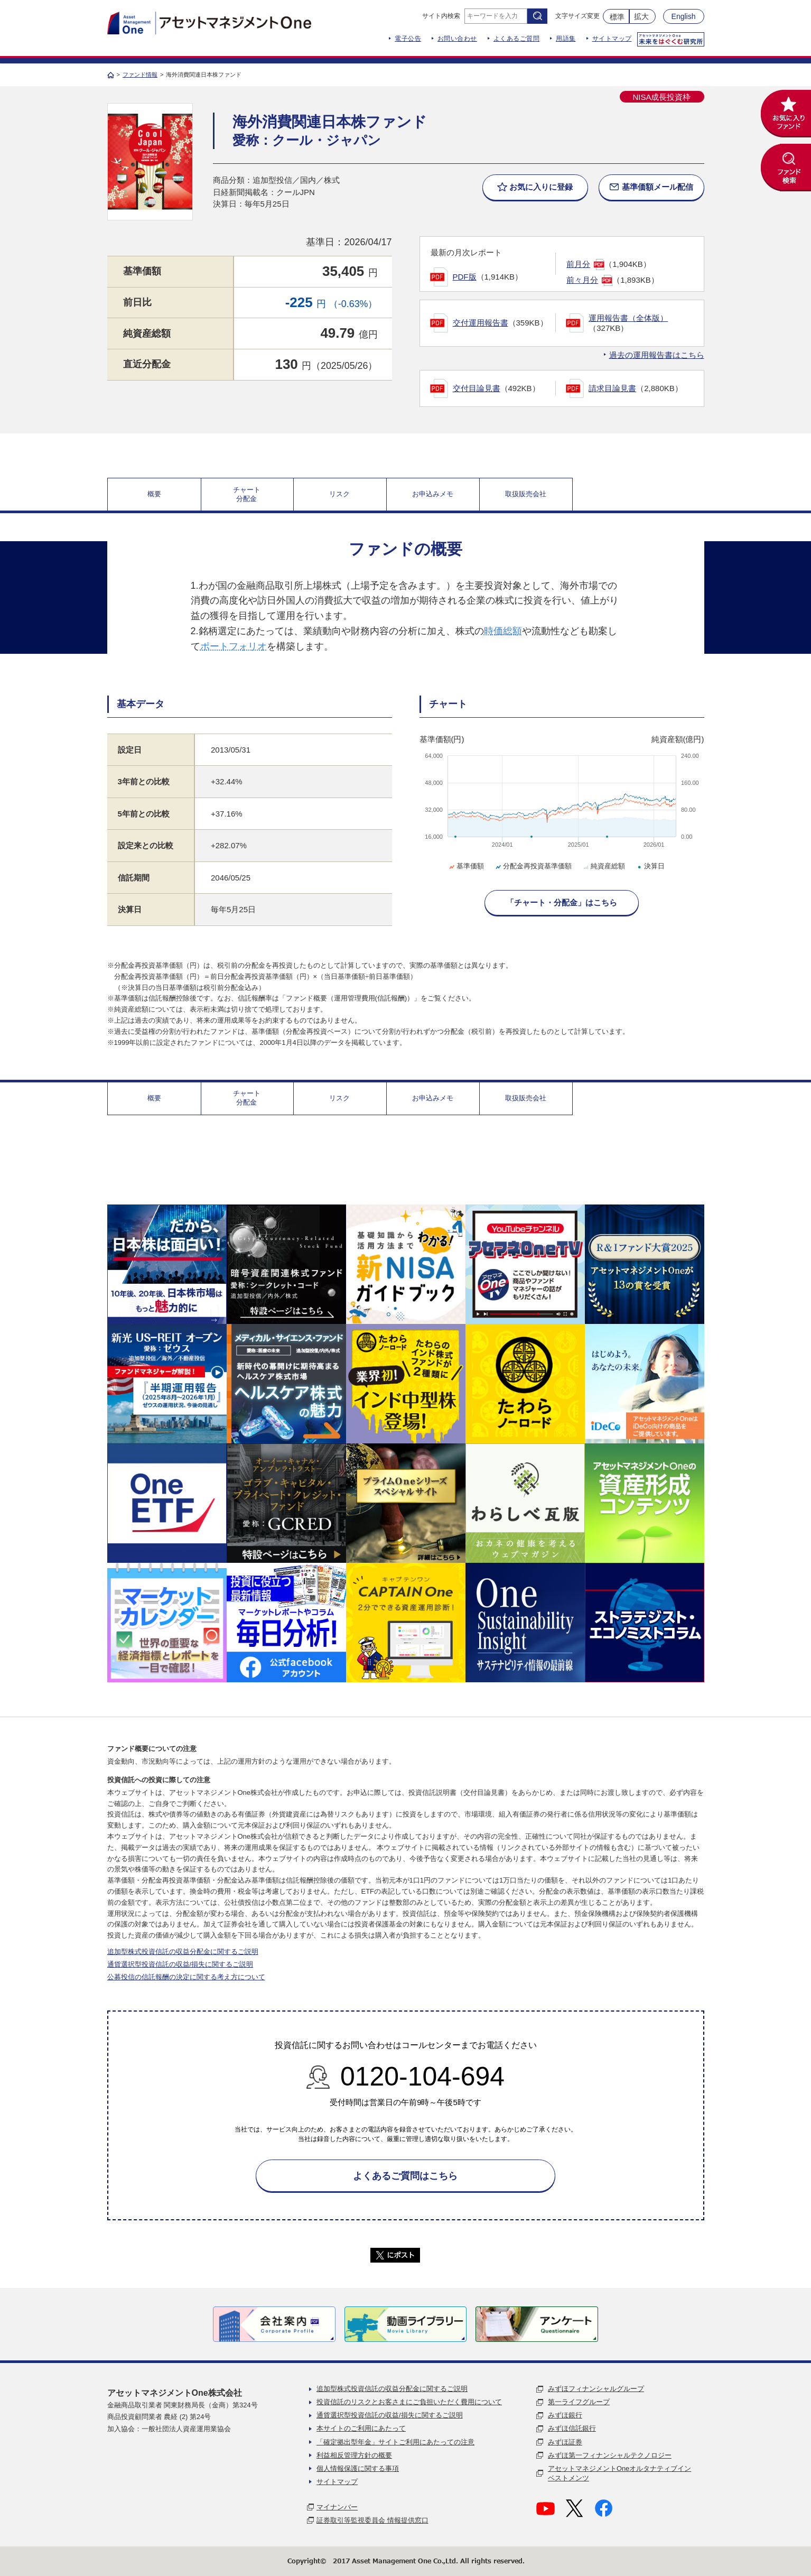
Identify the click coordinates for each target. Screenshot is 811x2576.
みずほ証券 (565, 2442)
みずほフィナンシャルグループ (596, 2389)
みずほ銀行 (565, 2415)
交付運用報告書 (480, 322)
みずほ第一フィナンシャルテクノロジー (610, 2455)
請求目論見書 (612, 388)
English (684, 16)
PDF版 (465, 276)
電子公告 (408, 38)
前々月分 (582, 279)
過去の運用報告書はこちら (656, 354)
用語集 (566, 38)
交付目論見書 (476, 388)
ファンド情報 (140, 74)
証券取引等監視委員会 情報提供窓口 (372, 2520)
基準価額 (466, 866)
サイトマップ (612, 38)
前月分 (578, 264)
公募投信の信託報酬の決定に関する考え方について (186, 1977)
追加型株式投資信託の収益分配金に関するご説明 (182, 1952)
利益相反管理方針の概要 (354, 2455)
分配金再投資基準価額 (533, 866)
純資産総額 (603, 866)
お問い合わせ (457, 38)
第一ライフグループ (579, 2402)
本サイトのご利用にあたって (361, 2428)
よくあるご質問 (516, 38)
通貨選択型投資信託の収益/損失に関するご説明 (180, 1964)
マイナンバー (337, 2507)
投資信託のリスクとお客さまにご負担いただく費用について (409, 2402)
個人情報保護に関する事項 (357, 2468)
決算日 (650, 866)
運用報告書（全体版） (628, 317)
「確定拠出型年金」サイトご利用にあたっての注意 (395, 2442)
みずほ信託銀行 (572, 2428)
